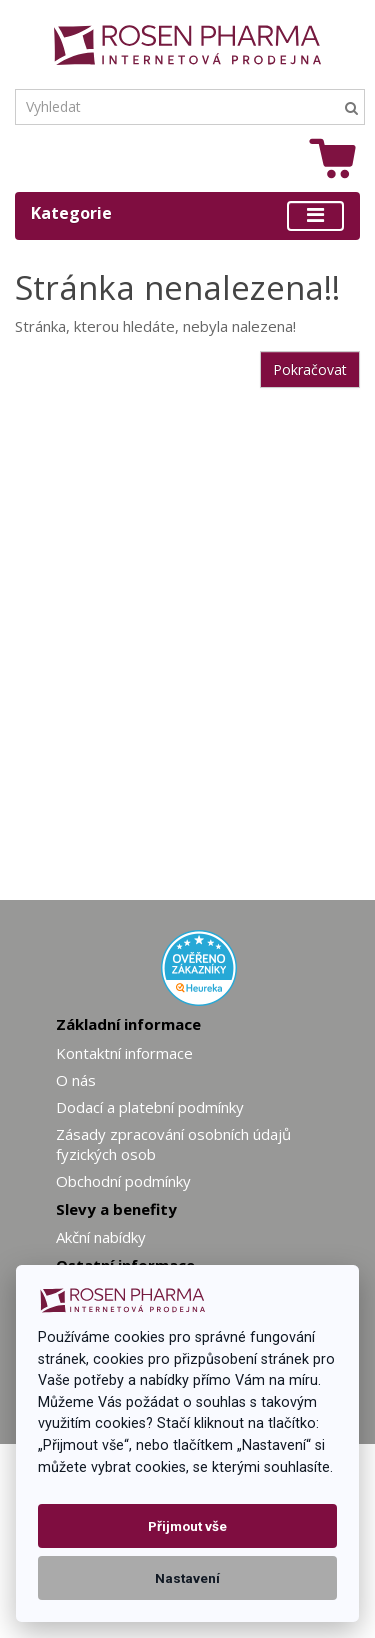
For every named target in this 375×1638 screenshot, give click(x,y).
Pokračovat (310, 369)
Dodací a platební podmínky (150, 1107)
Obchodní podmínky (123, 1181)
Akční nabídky (101, 1237)
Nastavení (187, 1578)
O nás (76, 1080)
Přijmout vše (187, 1526)
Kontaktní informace (124, 1053)
